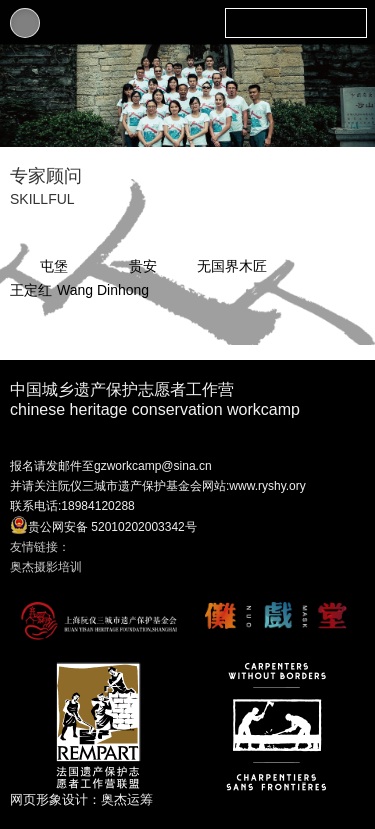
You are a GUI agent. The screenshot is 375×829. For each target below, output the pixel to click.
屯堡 (54, 266)
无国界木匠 (232, 266)
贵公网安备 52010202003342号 (103, 525)
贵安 (143, 266)
